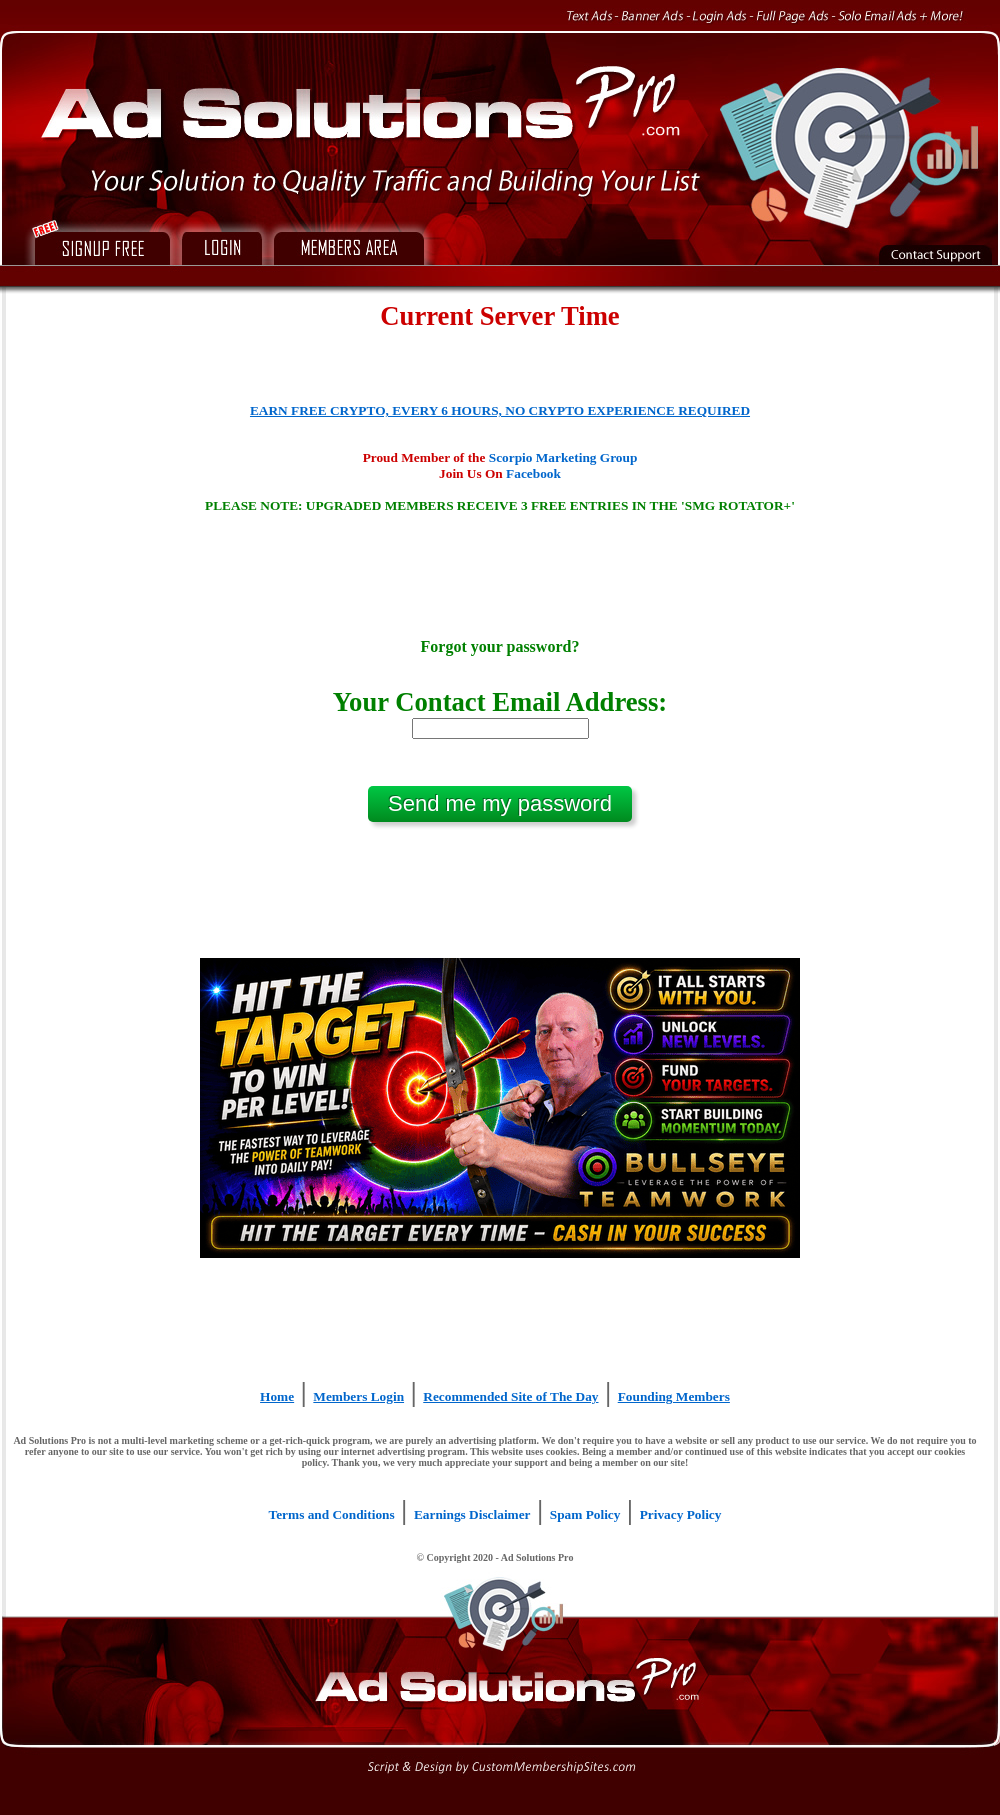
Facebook (533, 473)
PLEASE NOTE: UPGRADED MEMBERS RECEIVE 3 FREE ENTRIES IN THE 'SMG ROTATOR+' (500, 505)
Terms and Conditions (332, 1514)
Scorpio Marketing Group (563, 457)
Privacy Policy (681, 1514)
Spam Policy (585, 1514)
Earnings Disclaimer (472, 1514)
